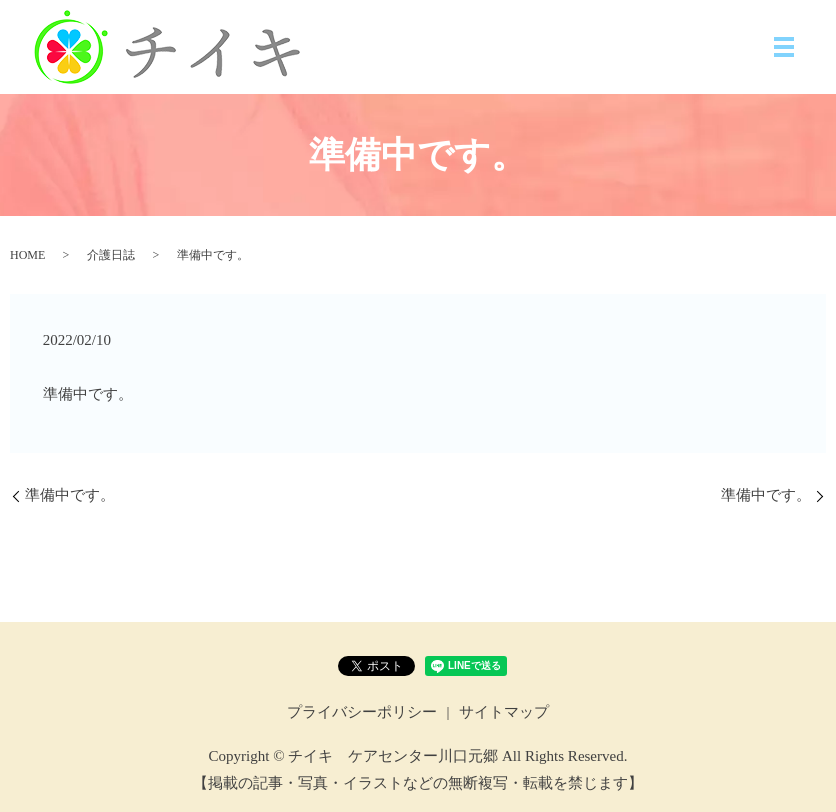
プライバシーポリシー (362, 712)
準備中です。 (70, 495)
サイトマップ (504, 712)
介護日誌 (111, 255)
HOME (27, 255)
